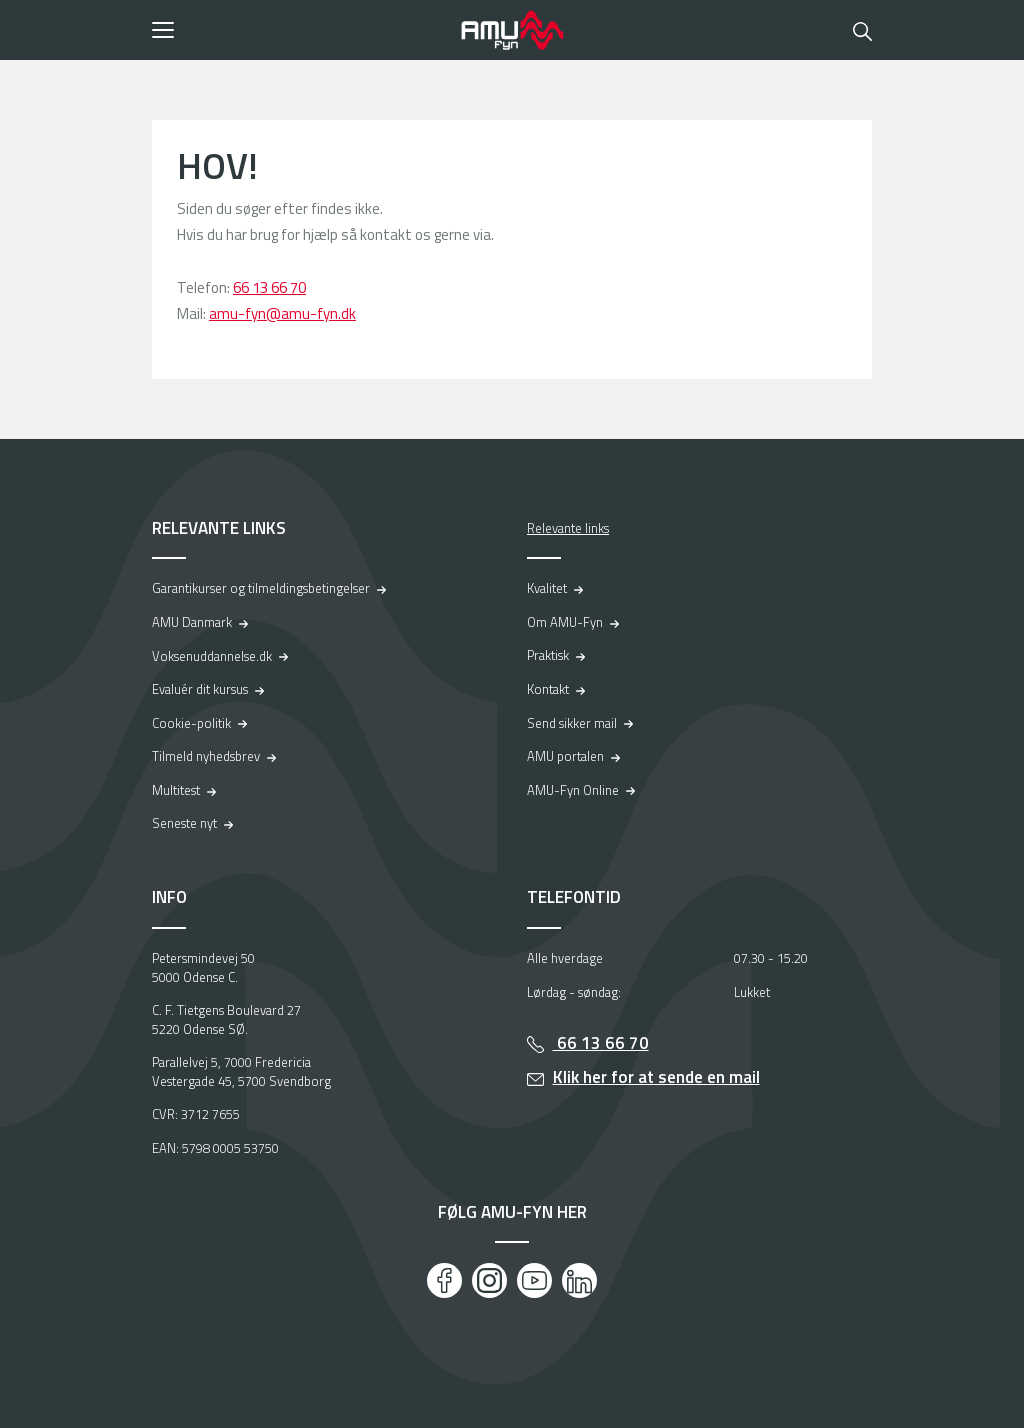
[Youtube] (534, 1280)
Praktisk (548, 655)
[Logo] (512, 30)
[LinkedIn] (579, 1280)
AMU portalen (565, 756)
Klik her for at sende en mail (656, 1077)
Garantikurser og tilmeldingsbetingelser (261, 588)
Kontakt (548, 689)
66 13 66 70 (269, 287)
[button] (299, 30)
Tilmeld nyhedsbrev (206, 756)
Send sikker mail (572, 723)
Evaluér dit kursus (200, 689)
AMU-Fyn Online (573, 790)
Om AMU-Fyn (565, 622)
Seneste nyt (184, 823)
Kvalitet (547, 588)
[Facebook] (444, 1280)
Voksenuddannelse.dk (212, 656)
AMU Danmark (192, 622)
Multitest (176, 790)
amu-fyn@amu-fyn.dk (282, 313)
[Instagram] (489, 1280)
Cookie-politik (191, 723)
